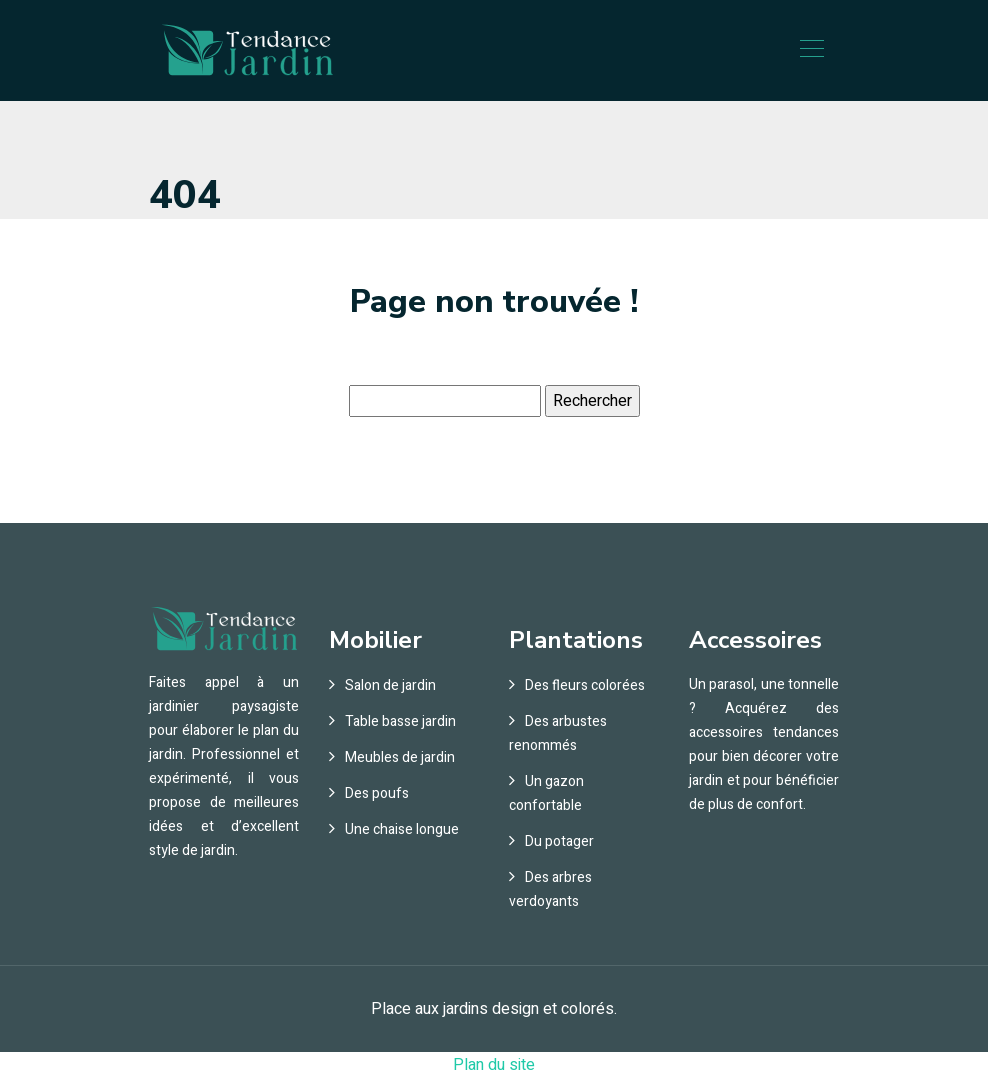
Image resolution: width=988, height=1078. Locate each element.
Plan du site (494, 1065)
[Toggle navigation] (811, 51)
